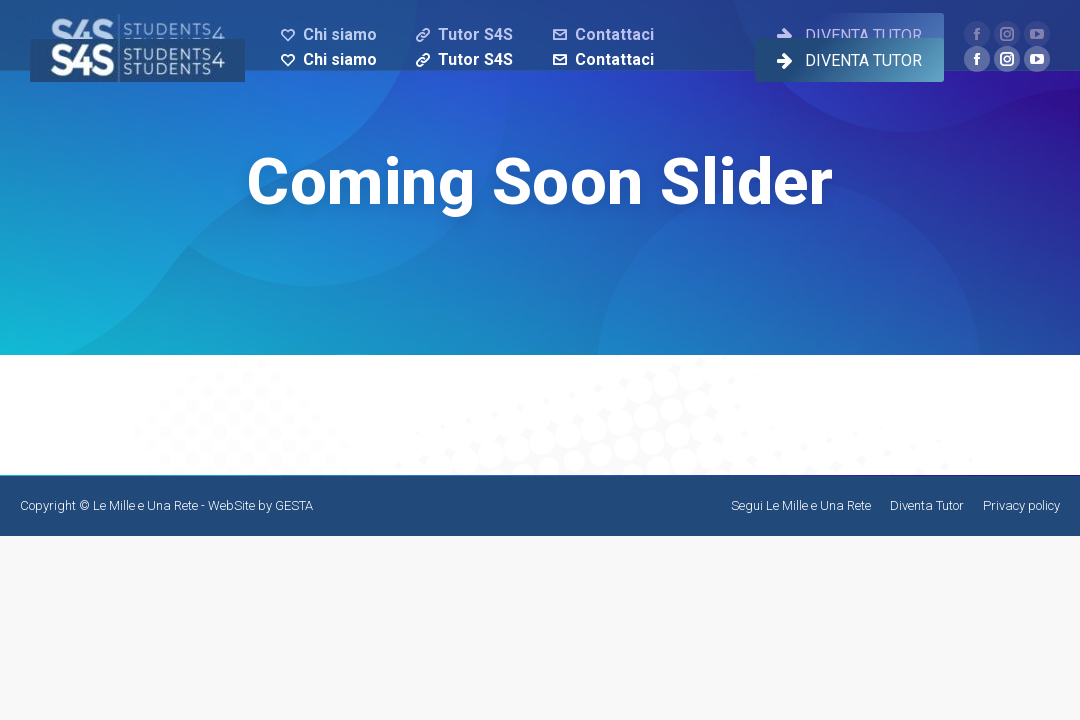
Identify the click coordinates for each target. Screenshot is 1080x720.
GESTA (294, 505)
